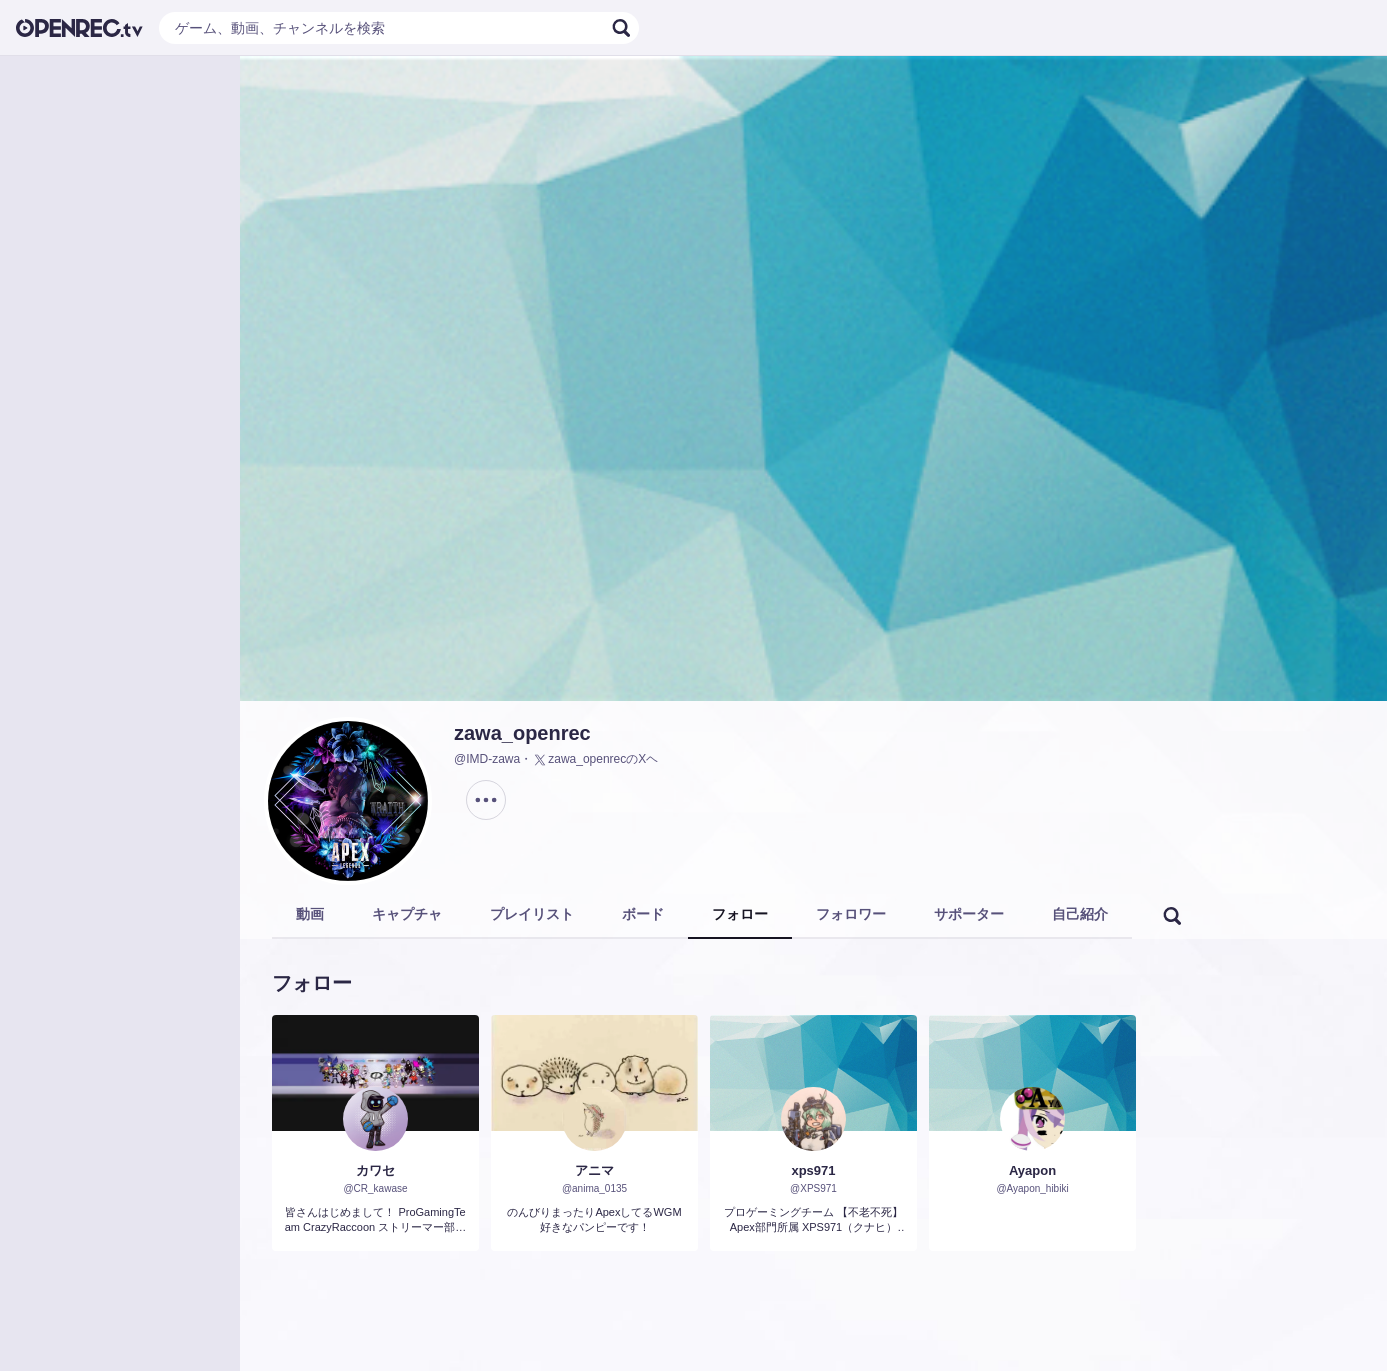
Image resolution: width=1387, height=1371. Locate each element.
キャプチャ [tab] (407, 914)
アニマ (594, 1170)
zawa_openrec (522, 733)
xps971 (813, 1170)
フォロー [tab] (740, 914)
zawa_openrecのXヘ (595, 760)
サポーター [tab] (969, 914)
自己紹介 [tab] (1080, 914)
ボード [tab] (643, 914)
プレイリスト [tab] (532, 914)
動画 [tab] (310, 914)
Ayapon (1032, 1170)
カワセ (375, 1170)
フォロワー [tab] (851, 914)
